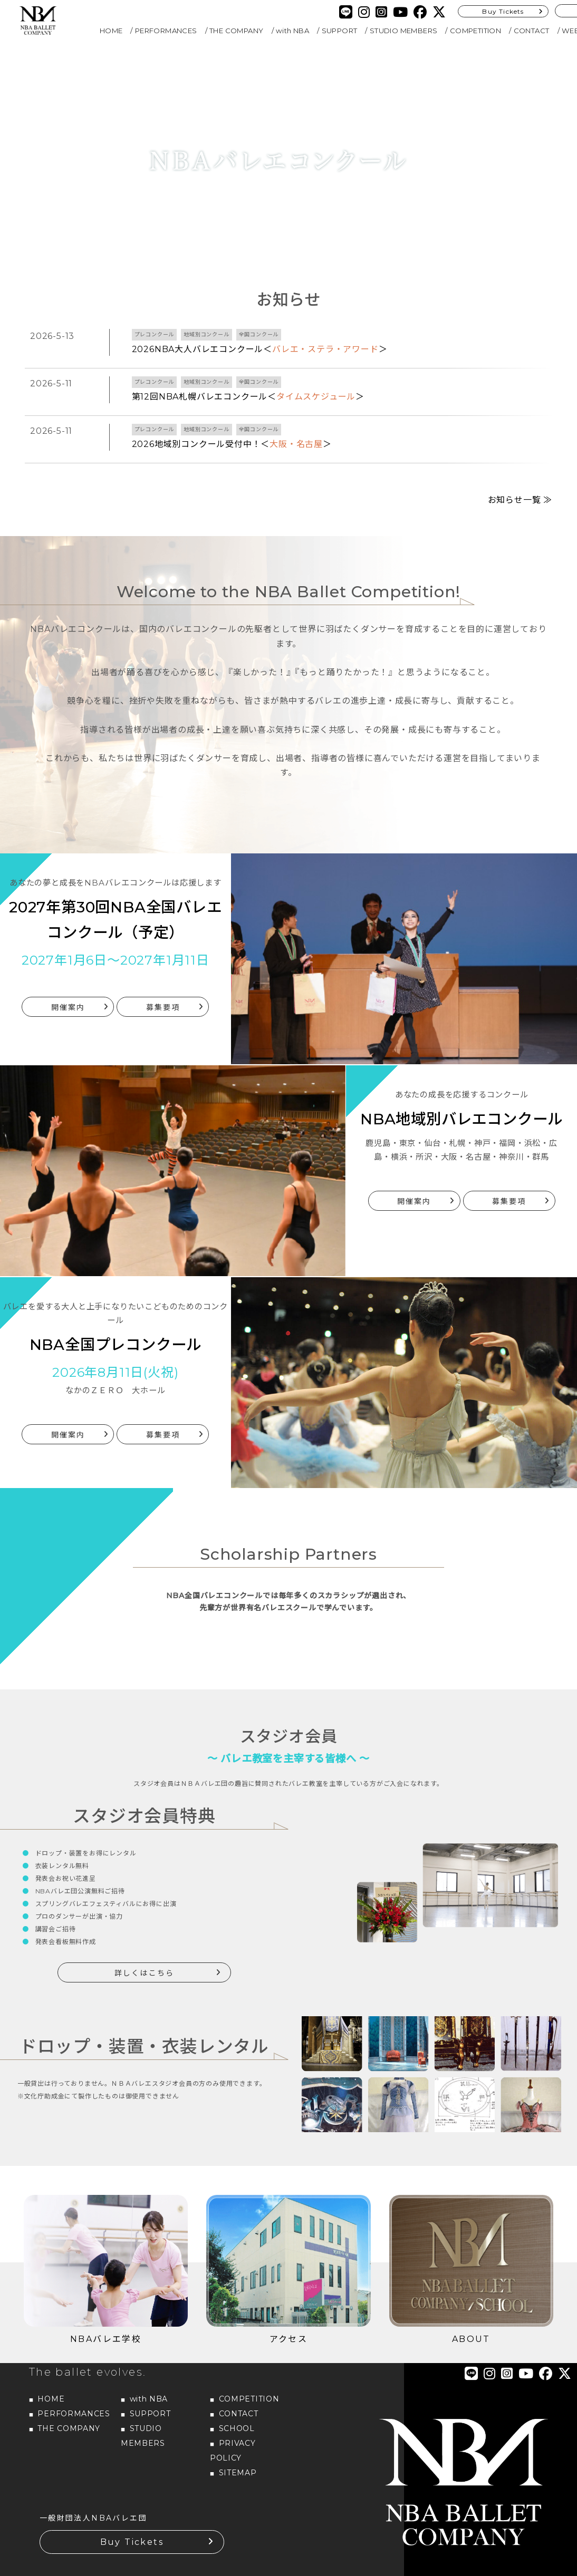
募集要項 (163, 982)
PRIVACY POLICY (233, 2425)
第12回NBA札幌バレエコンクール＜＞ (248, 397)
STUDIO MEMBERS (404, 30)
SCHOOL (237, 2403)
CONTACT (532, 30)
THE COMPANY (236, 30)
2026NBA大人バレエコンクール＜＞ (260, 349)
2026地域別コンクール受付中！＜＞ (232, 444)
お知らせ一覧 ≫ (520, 475)
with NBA (292, 30)
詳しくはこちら (144, 1947)
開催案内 (68, 982)
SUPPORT (340, 30)
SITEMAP (238, 2447)
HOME (111, 30)
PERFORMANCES (166, 30)
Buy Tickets (503, 11)
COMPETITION (475, 30)
